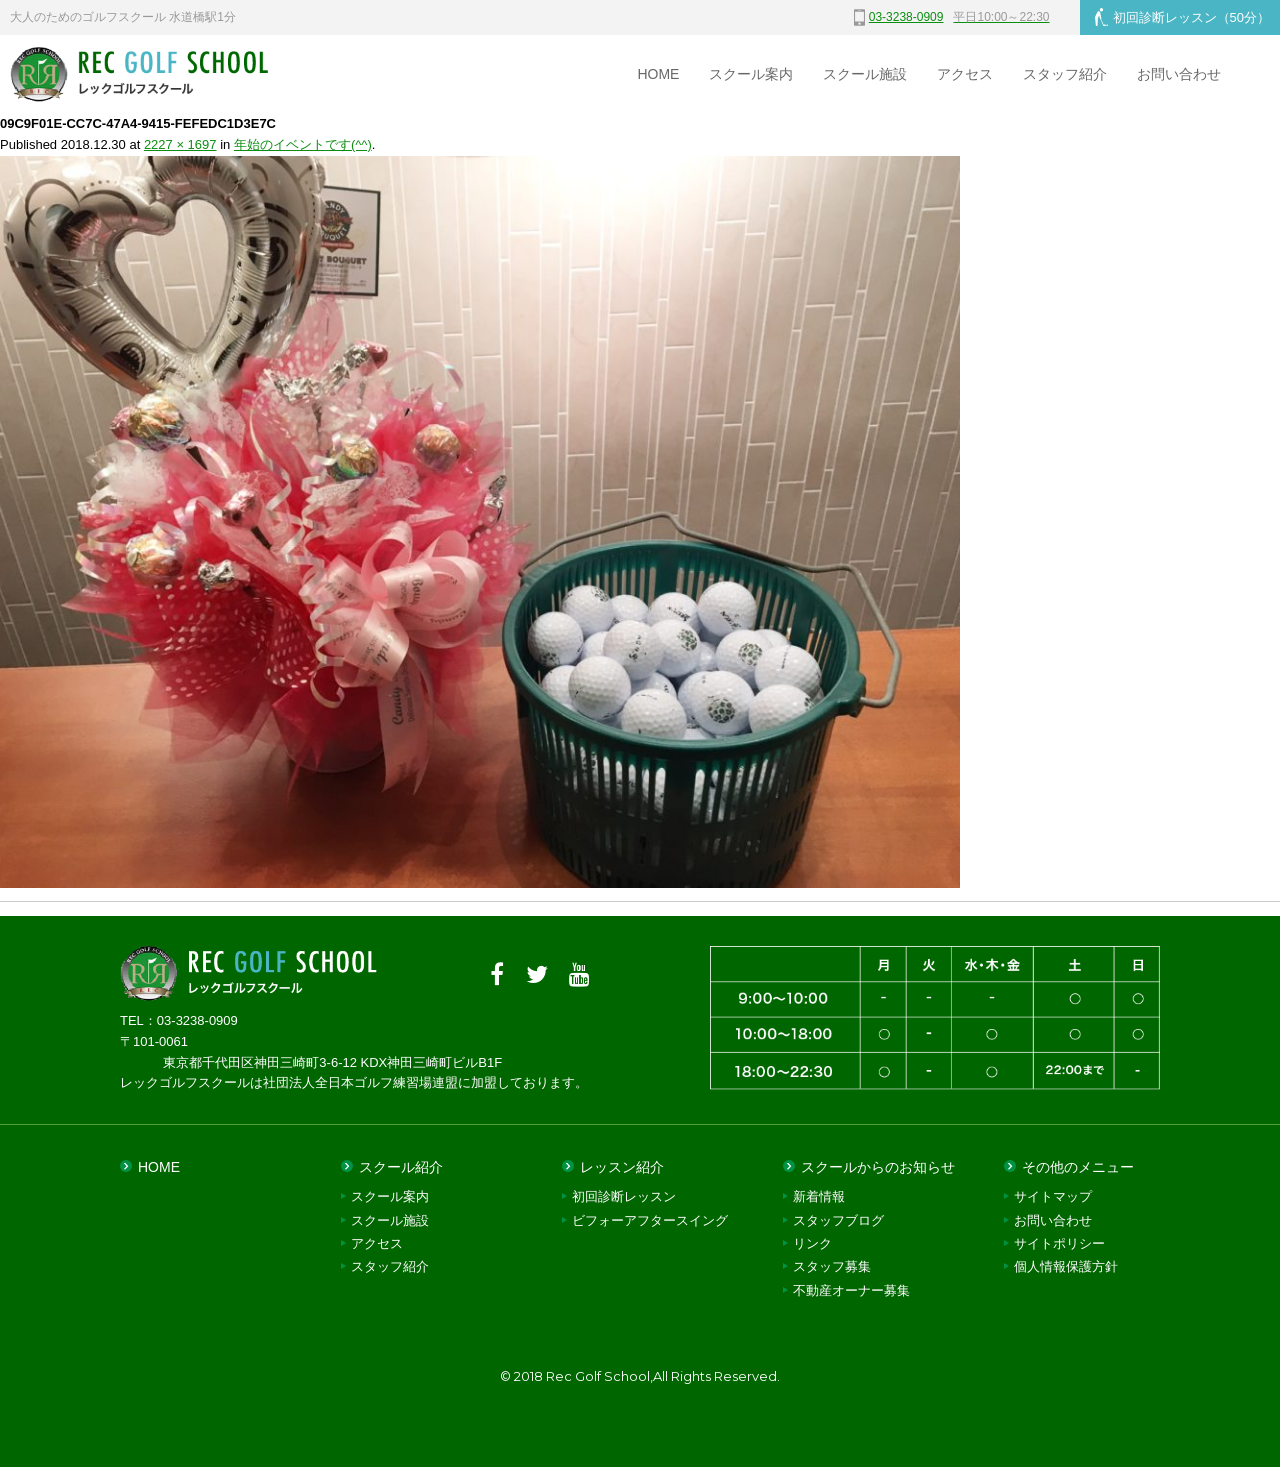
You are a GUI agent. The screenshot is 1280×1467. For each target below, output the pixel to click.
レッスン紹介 (622, 1167)
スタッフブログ (838, 1220)
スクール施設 (865, 74)
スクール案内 (751, 74)
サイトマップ (1053, 1196)
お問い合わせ (1179, 74)
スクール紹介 (401, 1167)
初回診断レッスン (1182, 17)
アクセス (965, 74)
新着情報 (819, 1196)
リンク (812, 1243)
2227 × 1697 (180, 144)
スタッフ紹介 (1065, 74)
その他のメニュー (1078, 1167)
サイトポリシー (1059, 1243)
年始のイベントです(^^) (303, 144)
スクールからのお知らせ (878, 1167)
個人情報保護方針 (1066, 1266)
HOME (658, 74)
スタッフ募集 (832, 1266)
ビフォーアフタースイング (650, 1220)
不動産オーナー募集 (851, 1290)
